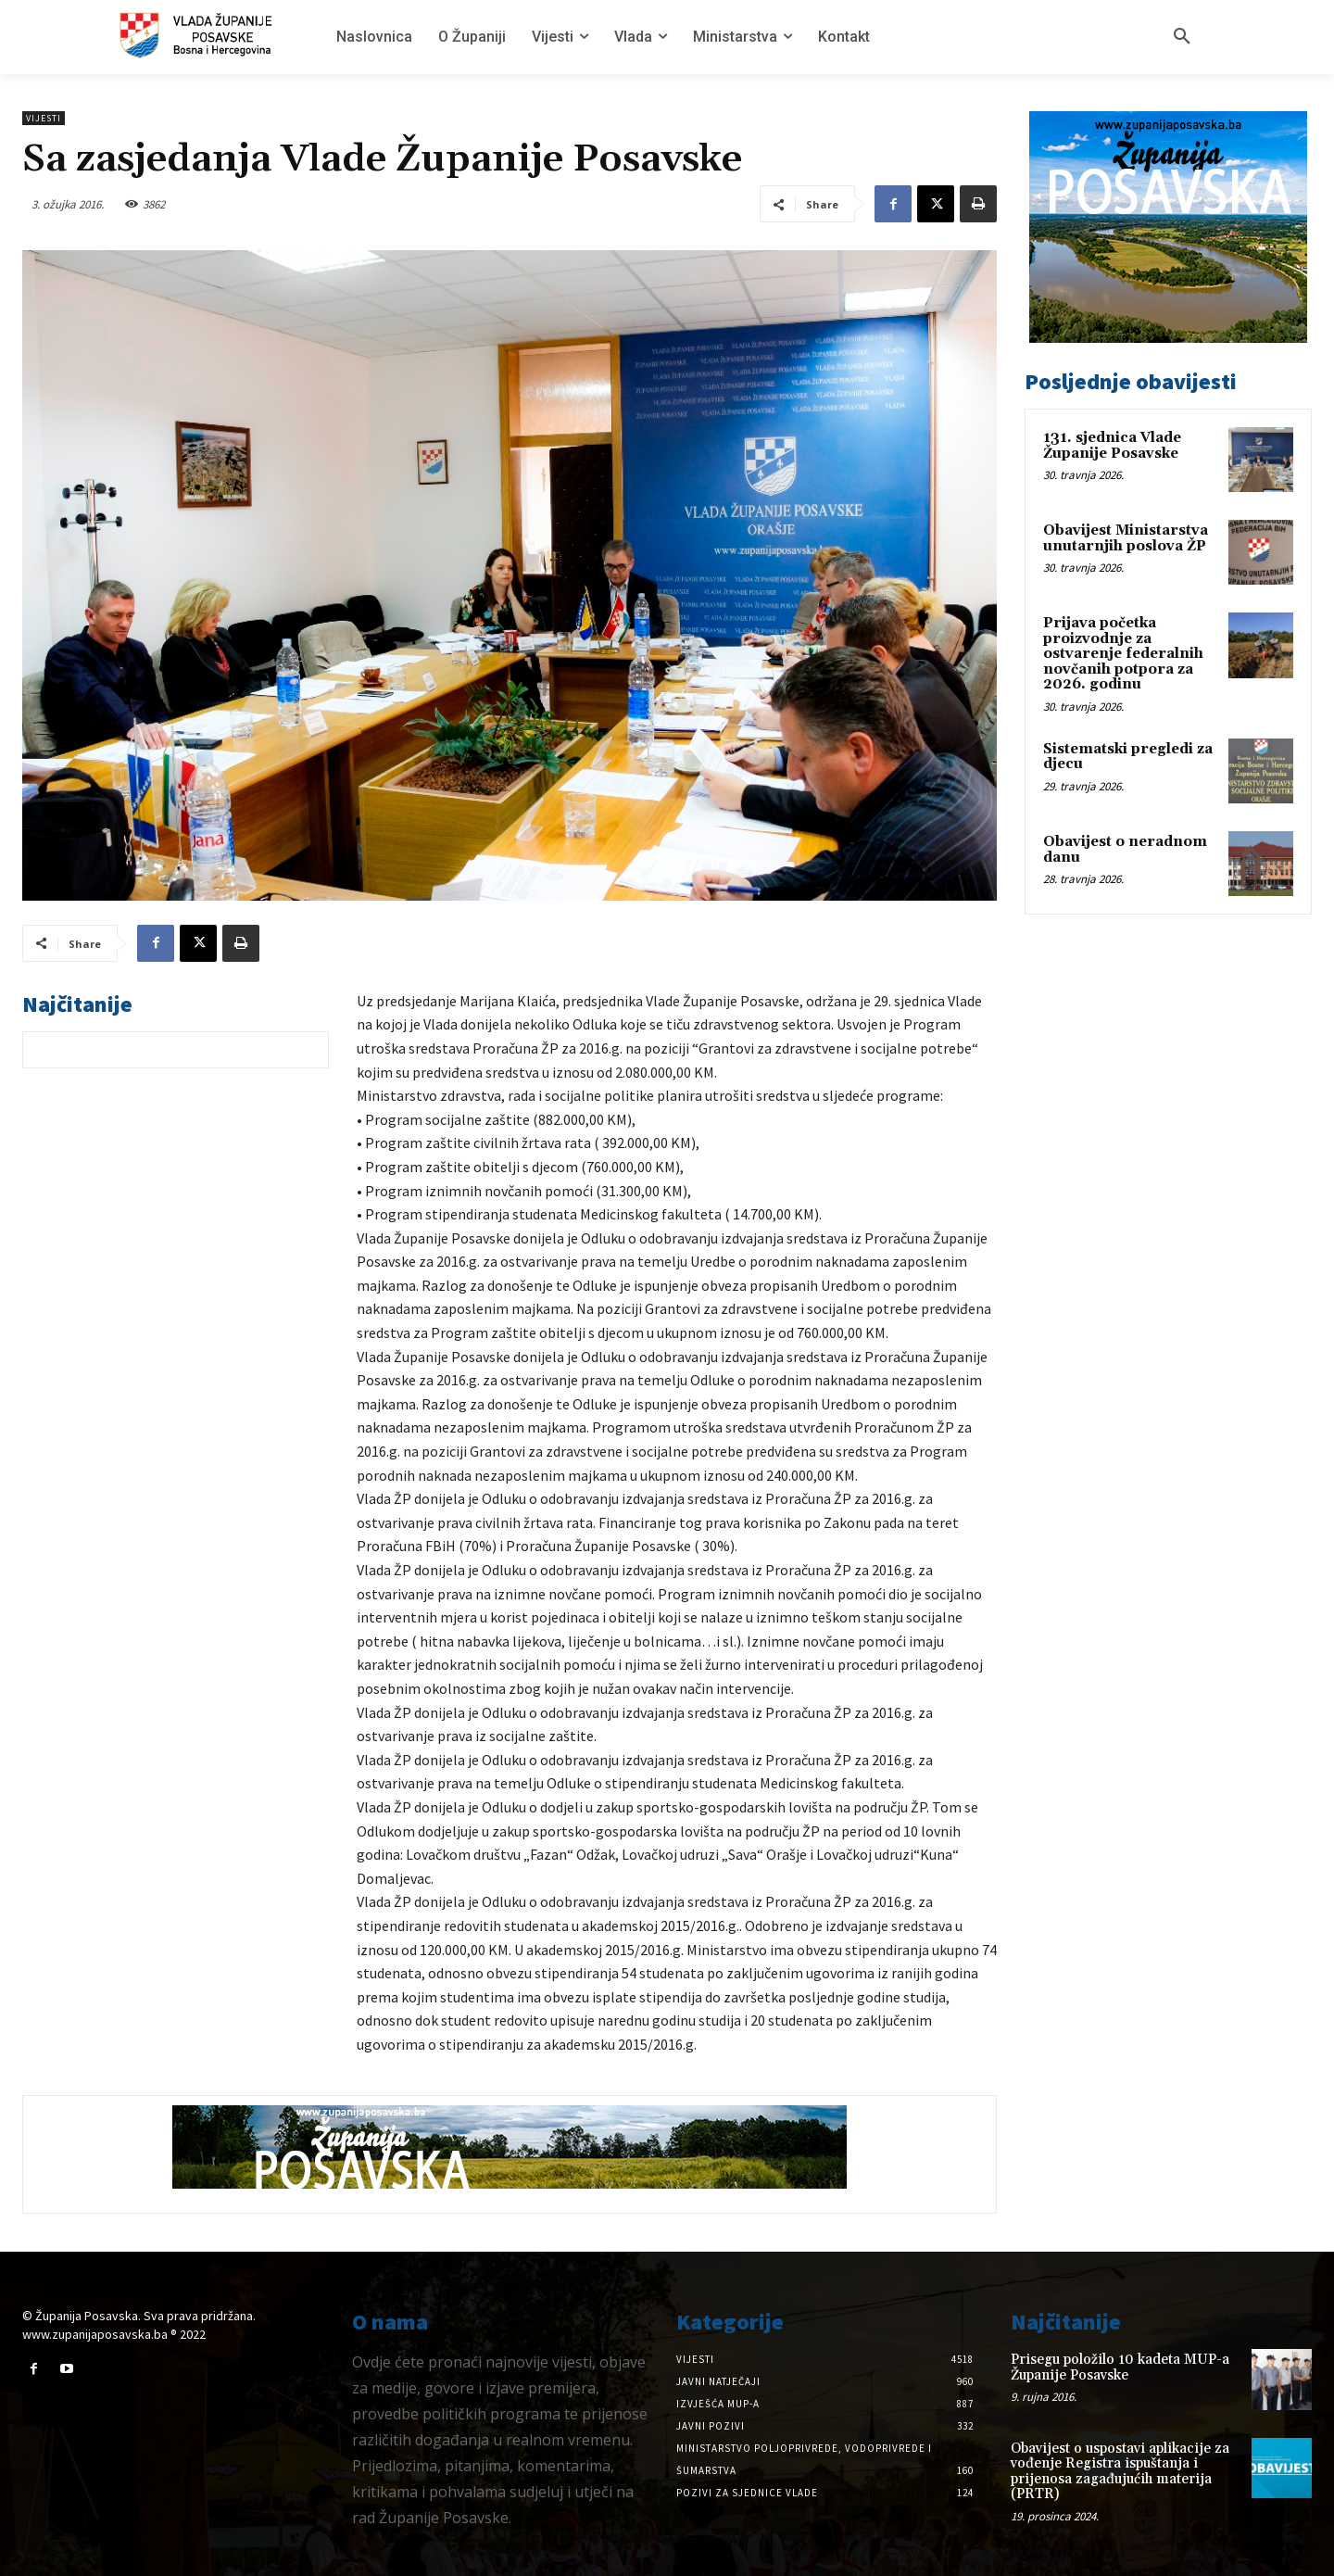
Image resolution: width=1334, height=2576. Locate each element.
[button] (1182, 37)
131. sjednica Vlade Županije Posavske (1112, 445)
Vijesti (43, 118)
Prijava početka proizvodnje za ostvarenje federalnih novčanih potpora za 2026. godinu (1123, 653)
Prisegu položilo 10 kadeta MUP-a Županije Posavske (1120, 2367)
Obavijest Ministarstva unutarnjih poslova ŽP (1125, 538)
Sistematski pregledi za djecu (1128, 757)
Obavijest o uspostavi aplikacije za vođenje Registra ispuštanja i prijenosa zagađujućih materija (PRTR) (1120, 2472)
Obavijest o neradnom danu (1125, 849)
